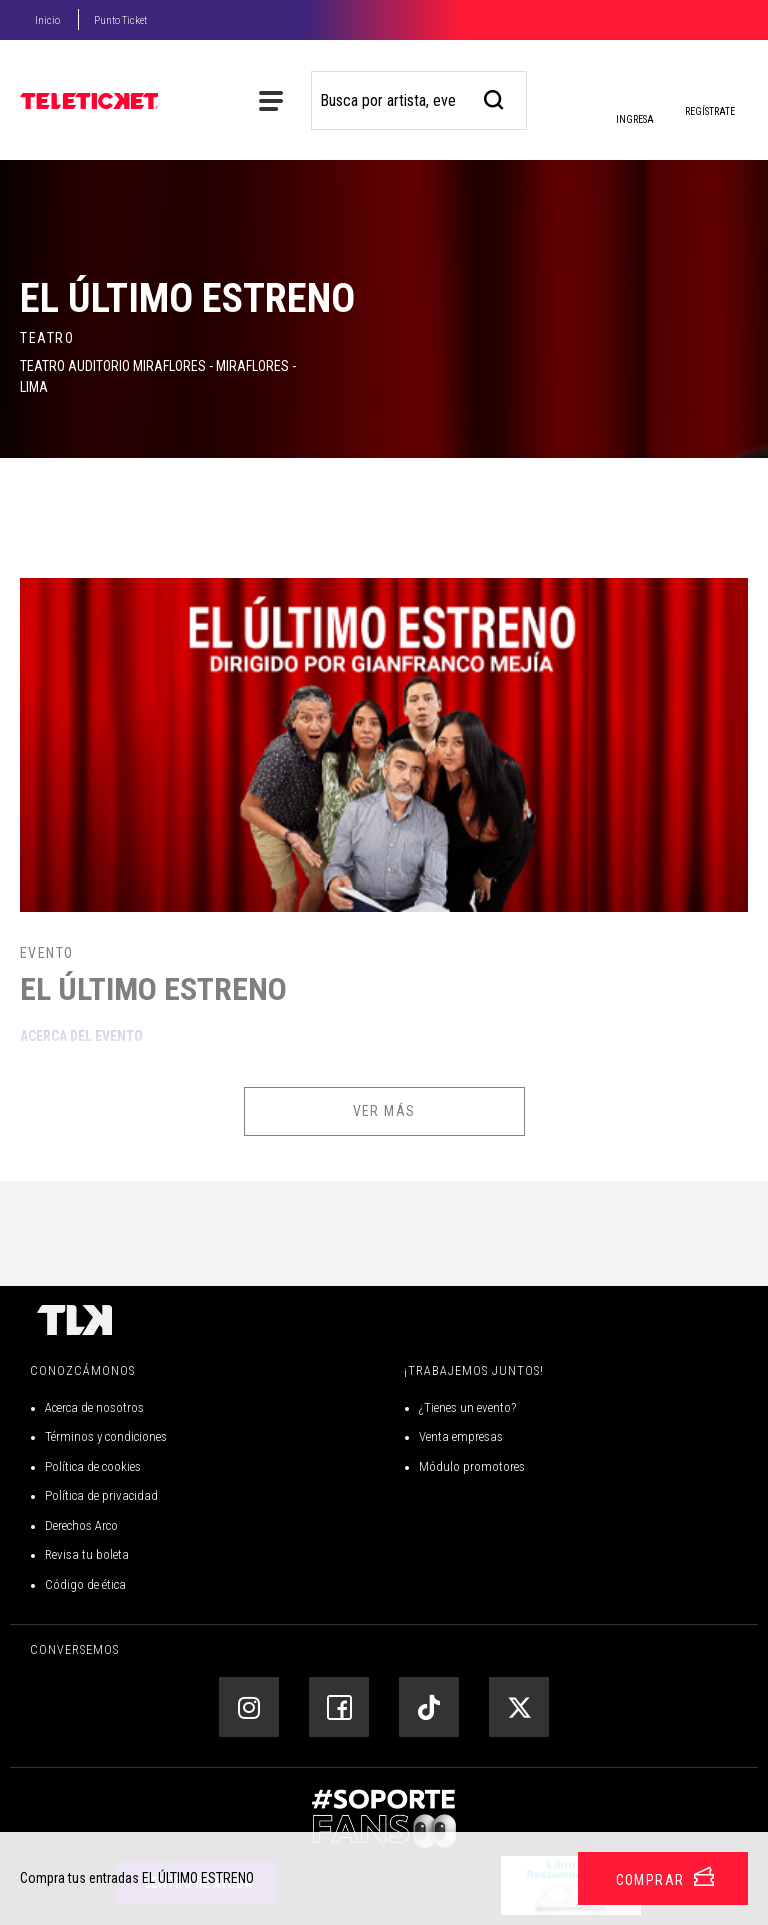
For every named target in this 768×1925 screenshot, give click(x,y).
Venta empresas (461, 1436)
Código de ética (85, 1584)
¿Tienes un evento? (467, 1407)
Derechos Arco (81, 1525)
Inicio (47, 20)
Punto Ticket (120, 20)
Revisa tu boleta (87, 1554)
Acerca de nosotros (94, 1407)
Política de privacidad (101, 1495)
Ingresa (634, 104)
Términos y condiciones (106, 1436)
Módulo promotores (472, 1466)
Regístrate (710, 111)
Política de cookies (93, 1466)
